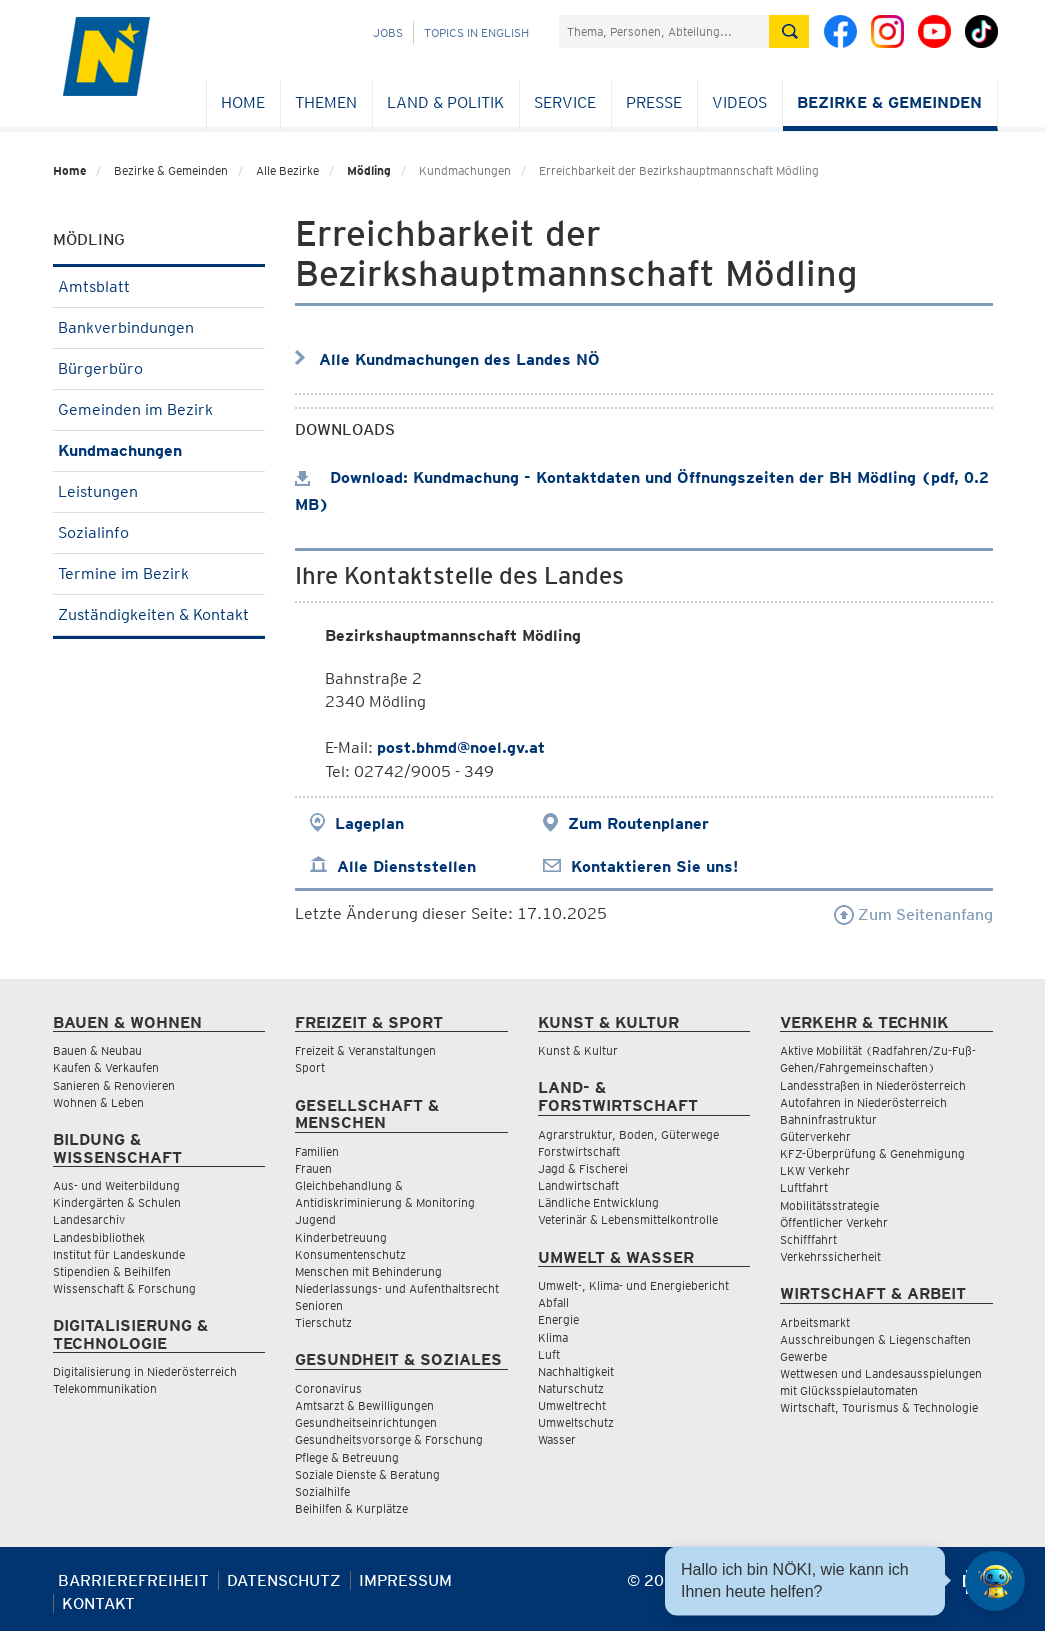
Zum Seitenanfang (913, 914)
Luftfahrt (804, 1187)
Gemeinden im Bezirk (159, 409)
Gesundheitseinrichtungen (366, 1422)
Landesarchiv (89, 1219)
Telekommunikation (105, 1388)
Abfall (553, 1302)
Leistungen (159, 491)
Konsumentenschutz (350, 1254)
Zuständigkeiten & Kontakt (159, 614)
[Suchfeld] (664, 31)
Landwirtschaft (578, 1185)
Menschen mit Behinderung (368, 1271)
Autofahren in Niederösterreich (863, 1102)
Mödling (369, 170)
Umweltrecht (572, 1405)
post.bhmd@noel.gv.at (461, 747)
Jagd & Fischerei (583, 1168)
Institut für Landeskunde (119, 1254)
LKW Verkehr (815, 1170)
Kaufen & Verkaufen (106, 1067)
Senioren (319, 1305)
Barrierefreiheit (133, 1580)
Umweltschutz (576, 1422)
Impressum (405, 1580)
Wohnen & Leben (98, 1102)
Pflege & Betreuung (347, 1457)
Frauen (313, 1168)
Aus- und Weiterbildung (116, 1185)
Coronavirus (328, 1388)
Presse (654, 102)
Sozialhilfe (322, 1491)
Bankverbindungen (159, 327)
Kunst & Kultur (578, 1050)
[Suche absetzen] (789, 31)
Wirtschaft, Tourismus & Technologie (879, 1407)
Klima (553, 1337)
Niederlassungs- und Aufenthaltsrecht (397, 1288)
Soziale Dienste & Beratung (367, 1474)
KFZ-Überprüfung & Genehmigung (872, 1153)
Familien (317, 1151)
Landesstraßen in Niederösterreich (873, 1085)
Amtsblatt (159, 286)
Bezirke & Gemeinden (889, 102)
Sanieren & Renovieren (114, 1085)
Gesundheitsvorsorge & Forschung (389, 1439)
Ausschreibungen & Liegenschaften (875, 1339)
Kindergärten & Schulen (117, 1202)
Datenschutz (284, 1580)
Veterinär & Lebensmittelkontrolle (628, 1219)
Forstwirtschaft (579, 1151)
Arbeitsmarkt (815, 1322)
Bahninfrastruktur (828, 1119)
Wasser (557, 1439)
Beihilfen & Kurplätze (351, 1508)
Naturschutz (571, 1388)
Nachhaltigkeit (576, 1371)
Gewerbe (803, 1356)
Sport (310, 1067)
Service (565, 102)
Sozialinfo (159, 532)
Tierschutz (323, 1322)
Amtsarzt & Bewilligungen (364, 1405)
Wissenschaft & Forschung (124, 1288)
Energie (558, 1319)
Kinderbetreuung (341, 1237)
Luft (549, 1354)
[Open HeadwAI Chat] (995, 1581)
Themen (326, 102)
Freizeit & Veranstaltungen (365, 1050)
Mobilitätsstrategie (829, 1205)
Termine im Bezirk (159, 573)
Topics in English (476, 32)
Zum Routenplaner (638, 823)
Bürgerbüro (159, 368)
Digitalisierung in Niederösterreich (145, 1371)
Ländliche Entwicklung (598, 1202)
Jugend (315, 1219)
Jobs (388, 32)
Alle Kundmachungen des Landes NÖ (459, 359)
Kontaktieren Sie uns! (654, 866)
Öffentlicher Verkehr (834, 1222)
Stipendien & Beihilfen (112, 1271)
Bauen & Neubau (97, 1050)
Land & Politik (445, 102)
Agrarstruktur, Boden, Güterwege (628, 1134)
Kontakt (98, 1603)
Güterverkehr (815, 1136)
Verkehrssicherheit (830, 1256)
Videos (739, 102)
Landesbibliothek (99, 1237)
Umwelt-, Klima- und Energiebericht (633, 1285)
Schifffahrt (808, 1239)
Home (243, 102)
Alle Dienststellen (406, 866)
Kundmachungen (159, 450)
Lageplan (369, 823)
